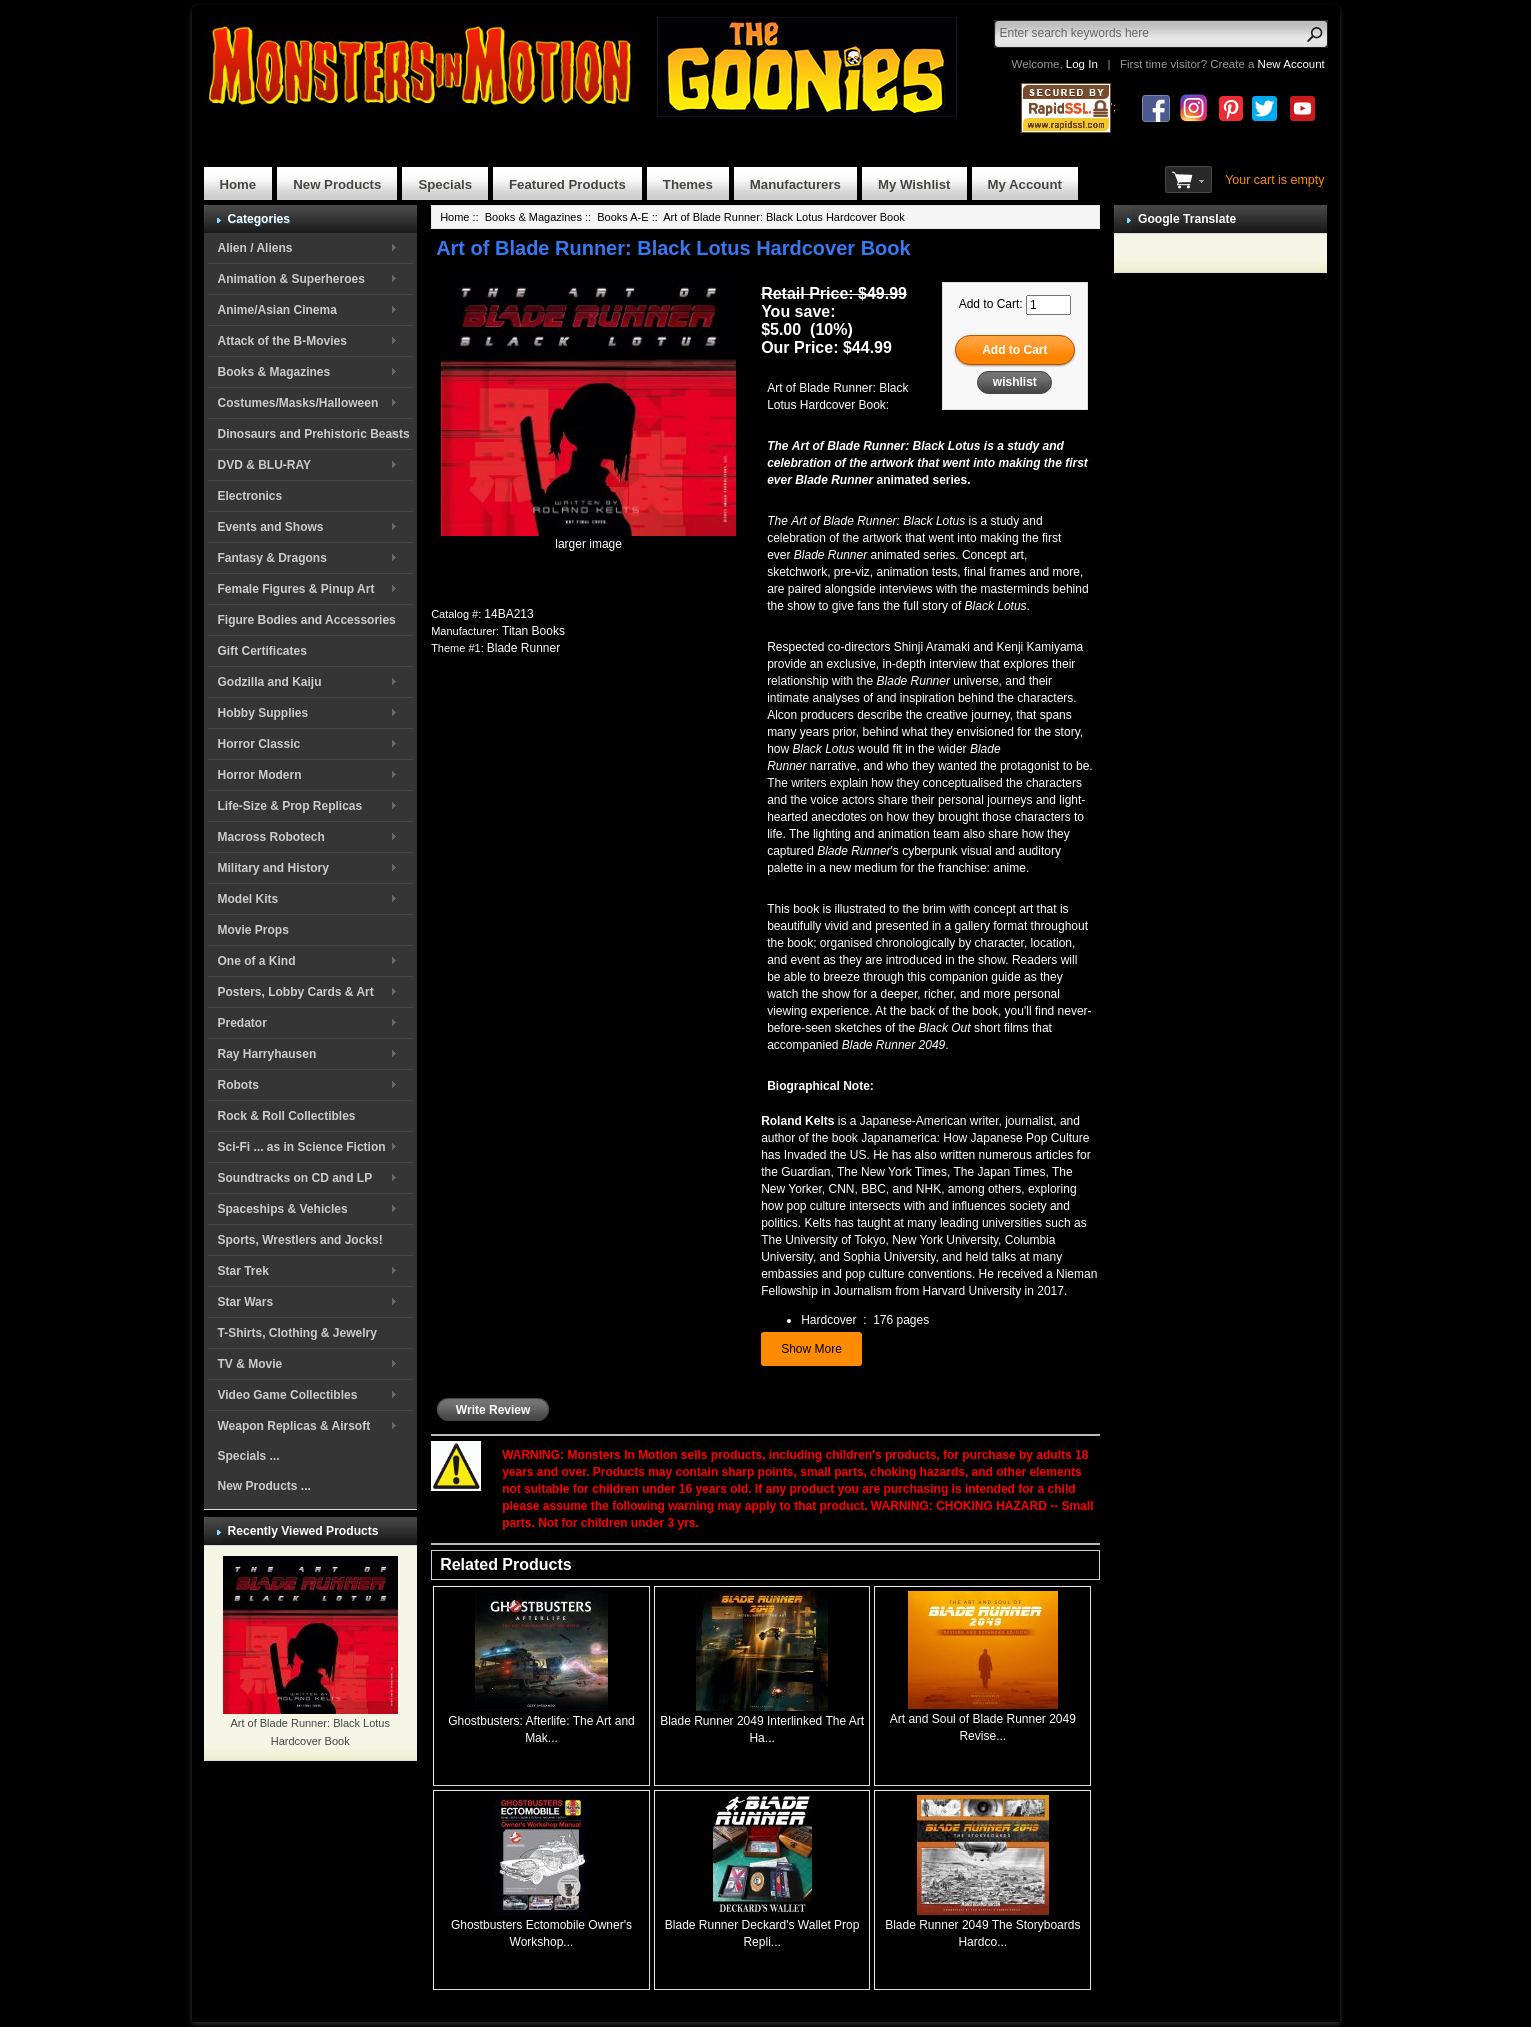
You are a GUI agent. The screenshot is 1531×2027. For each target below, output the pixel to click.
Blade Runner (523, 648)
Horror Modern (260, 775)
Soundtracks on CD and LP (295, 1178)
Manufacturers (795, 184)
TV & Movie (250, 1364)
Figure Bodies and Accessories (307, 620)
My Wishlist (914, 184)
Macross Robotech (271, 837)
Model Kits (248, 899)
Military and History (273, 868)
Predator (242, 1023)
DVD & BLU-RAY (265, 465)
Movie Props (253, 930)
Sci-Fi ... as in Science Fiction (302, 1147)
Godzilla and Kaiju (270, 682)
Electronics (250, 496)
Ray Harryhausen (267, 1054)
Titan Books (533, 631)
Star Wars (246, 1302)
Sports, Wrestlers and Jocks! (300, 1240)
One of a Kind (257, 961)
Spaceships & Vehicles (283, 1209)
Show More (811, 1349)
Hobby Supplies (263, 713)
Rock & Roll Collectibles (287, 1116)
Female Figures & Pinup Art (296, 589)
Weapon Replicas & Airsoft (294, 1426)
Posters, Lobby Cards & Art (296, 992)
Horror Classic (259, 744)
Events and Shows (271, 527)
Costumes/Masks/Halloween (298, 403)
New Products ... (264, 1486)
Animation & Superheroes (291, 279)
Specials (445, 184)
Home (238, 184)
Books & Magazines (274, 372)
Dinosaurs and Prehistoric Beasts (314, 434)
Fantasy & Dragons (272, 558)
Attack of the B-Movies (282, 341)
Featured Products (567, 184)
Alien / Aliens (255, 248)
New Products (337, 184)
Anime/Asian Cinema (277, 310)
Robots (238, 1085)
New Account (1291, 64)
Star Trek (243, 1271)
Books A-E (622, 217)
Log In (1082, 64)
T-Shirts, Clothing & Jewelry (297, 1333)
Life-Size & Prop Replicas (290, 806)
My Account (1025, 184)
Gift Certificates (262, 651)
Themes (688, 184)
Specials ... (249, 1456)
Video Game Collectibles (288, 1395)
